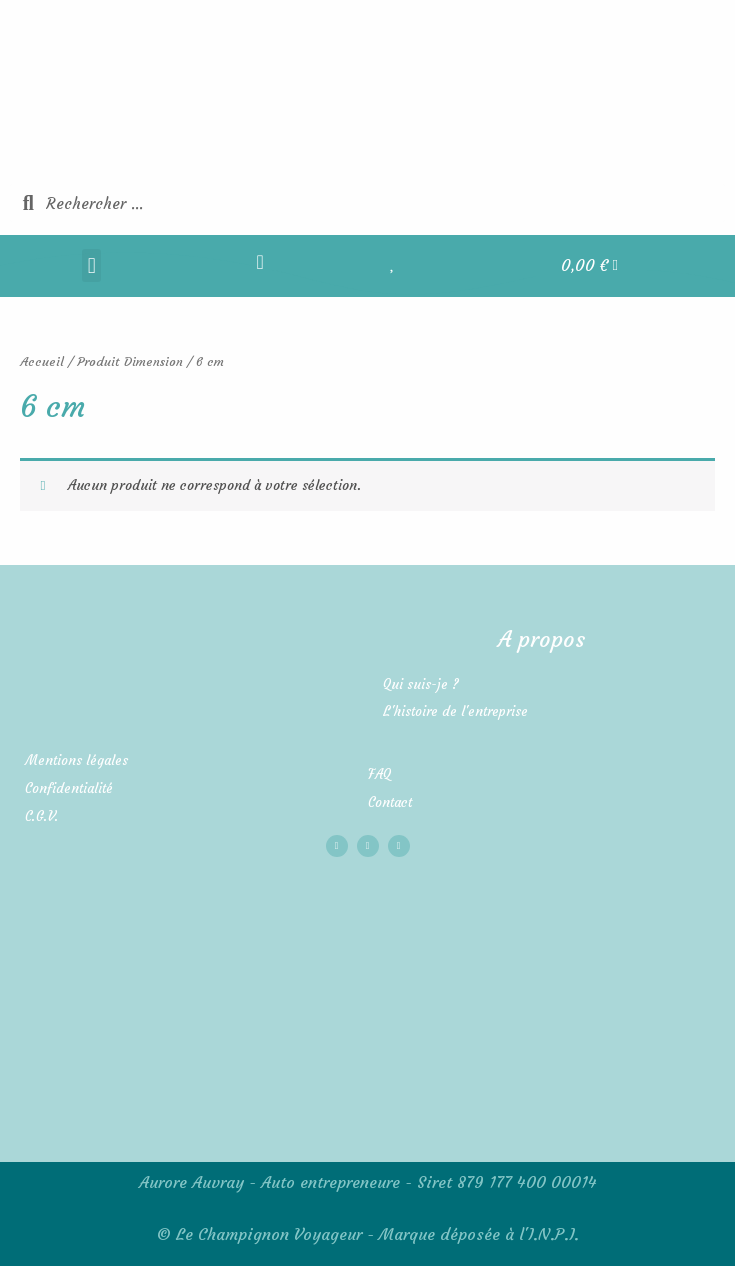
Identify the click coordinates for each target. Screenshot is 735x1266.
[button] (91, 265)
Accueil (42, 361)
